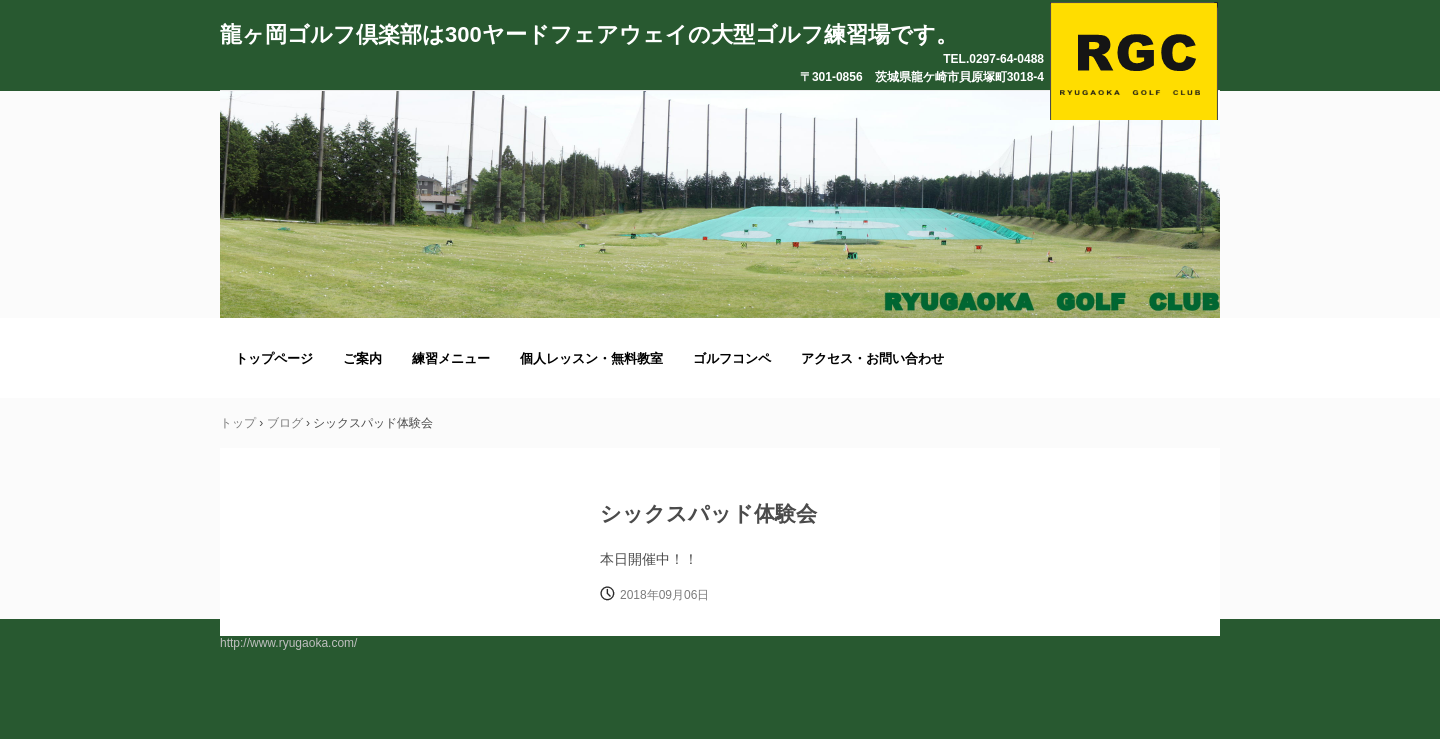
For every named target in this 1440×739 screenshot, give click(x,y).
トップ (238, 423)
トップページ (274, 358)
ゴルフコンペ (732, 358)
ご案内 (362, 358)
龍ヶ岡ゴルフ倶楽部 (1134, 61)
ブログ (285, 423)
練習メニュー (451, 358)
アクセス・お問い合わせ (872, 358)
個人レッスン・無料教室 (591, 358)
